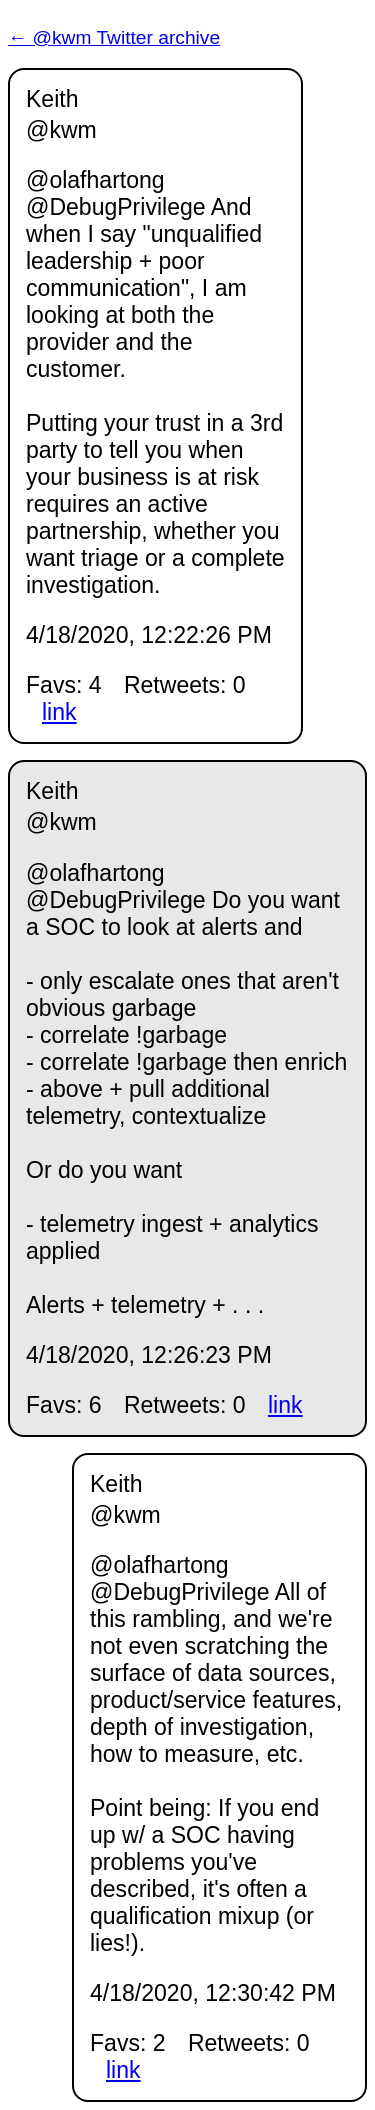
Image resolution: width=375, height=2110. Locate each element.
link (59, 712)
